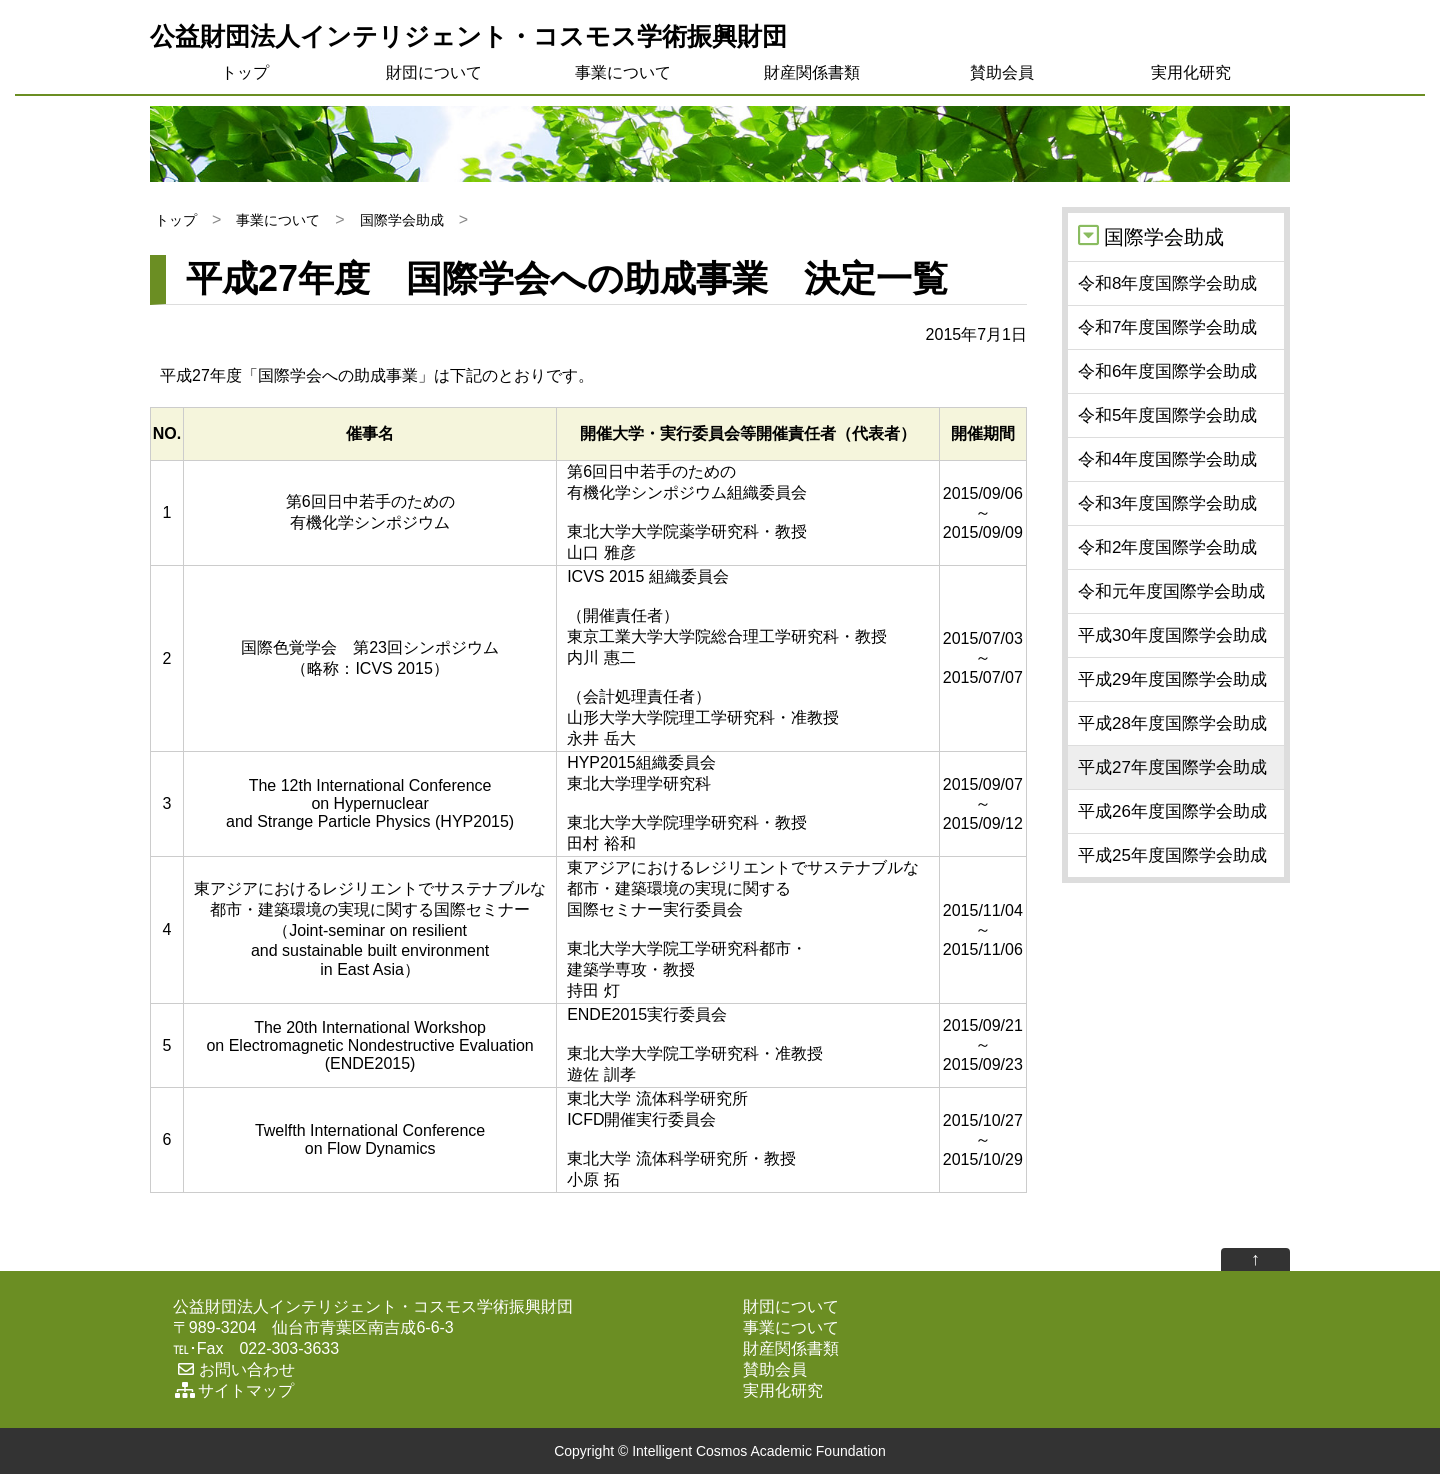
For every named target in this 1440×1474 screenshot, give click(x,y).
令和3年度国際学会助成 (1167, 503)
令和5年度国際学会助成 (1167, 415)
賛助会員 (1002, 72)
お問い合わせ (234, 1369)
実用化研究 (1191, 72)
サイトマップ (233, 1390)
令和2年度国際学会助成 (1167, 547)
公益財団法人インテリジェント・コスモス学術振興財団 (468, 36)
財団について (434, 72)
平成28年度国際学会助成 (1172, 723)
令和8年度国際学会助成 (1167, 283)
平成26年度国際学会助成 (1172, 811)
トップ (245, 72)
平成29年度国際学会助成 (1172, 679)
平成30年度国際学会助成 (1172, 635)
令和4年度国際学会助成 (1167, 459)
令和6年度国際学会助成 (1167, 371)
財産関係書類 (812, 72)
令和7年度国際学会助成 (1167, 327)
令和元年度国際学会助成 (1171, 591)
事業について (623, 72)
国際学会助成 (402, 220)
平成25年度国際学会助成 (1172, 855)
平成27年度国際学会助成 (1172, 767)
